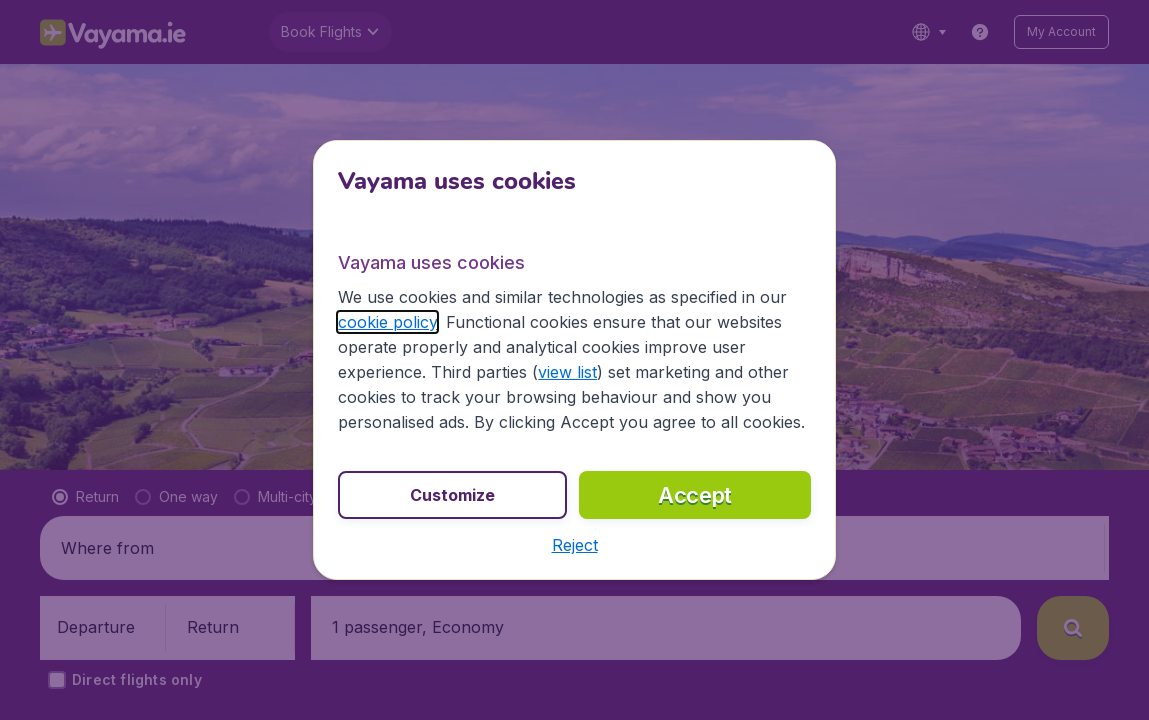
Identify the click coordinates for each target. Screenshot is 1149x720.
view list (567, 372)
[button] (575, 545)
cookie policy (387, 322)
